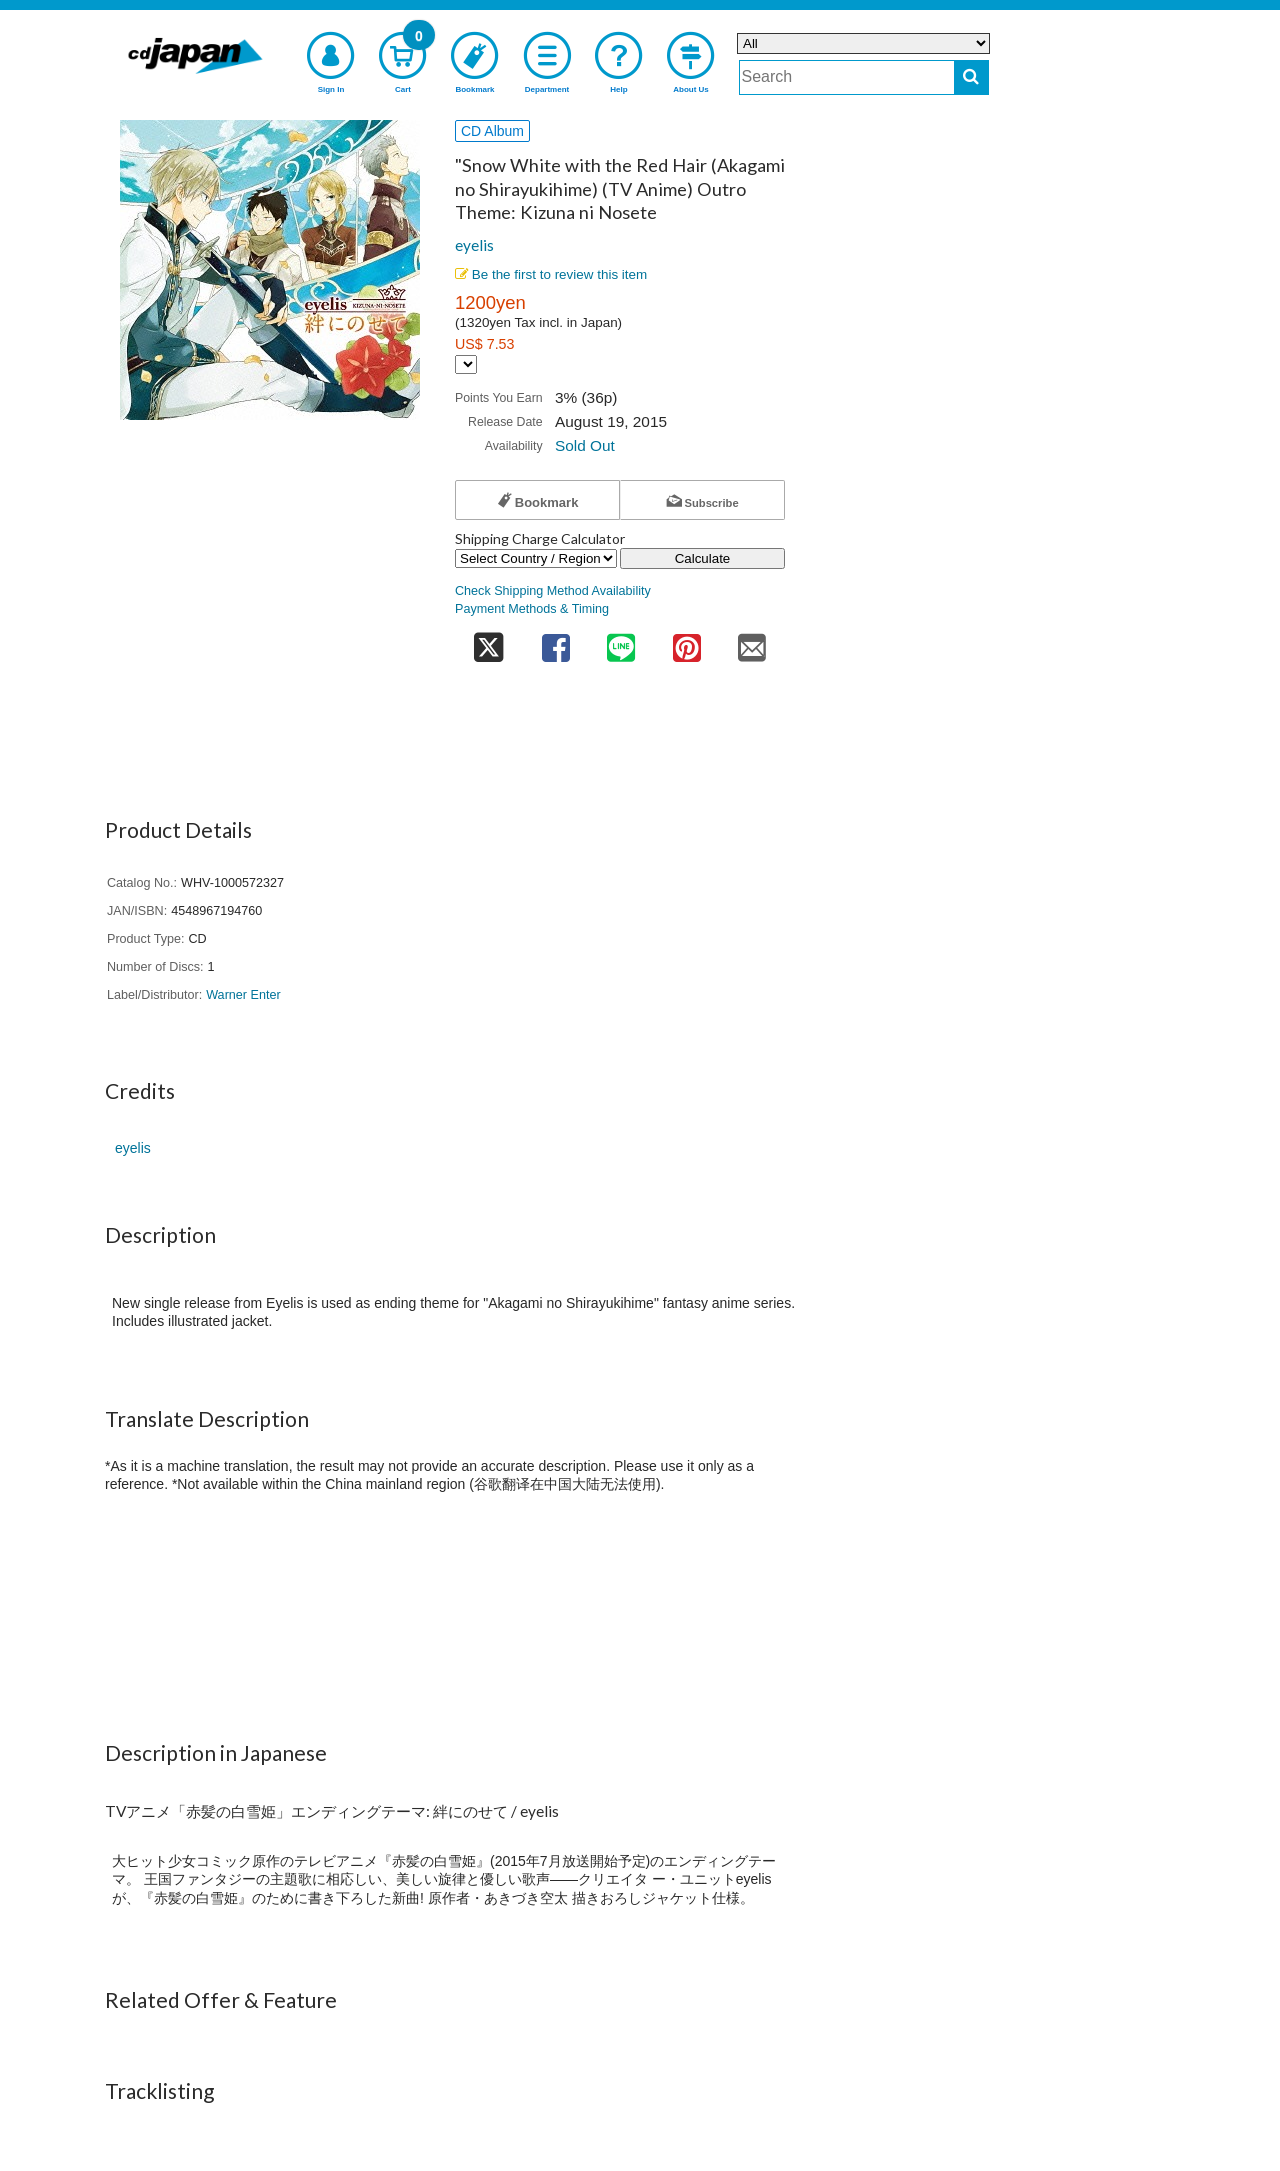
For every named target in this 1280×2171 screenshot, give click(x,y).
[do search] (971, 77)
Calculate (703, 558)
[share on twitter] (489, 642)
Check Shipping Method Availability (553, 591)
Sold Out (585, 445)
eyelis (474, 245)
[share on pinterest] (687, 642)
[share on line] (621, 642)
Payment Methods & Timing (532, 609)
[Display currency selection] (466, 364)
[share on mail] (752, 642)
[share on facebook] (556, 642)
